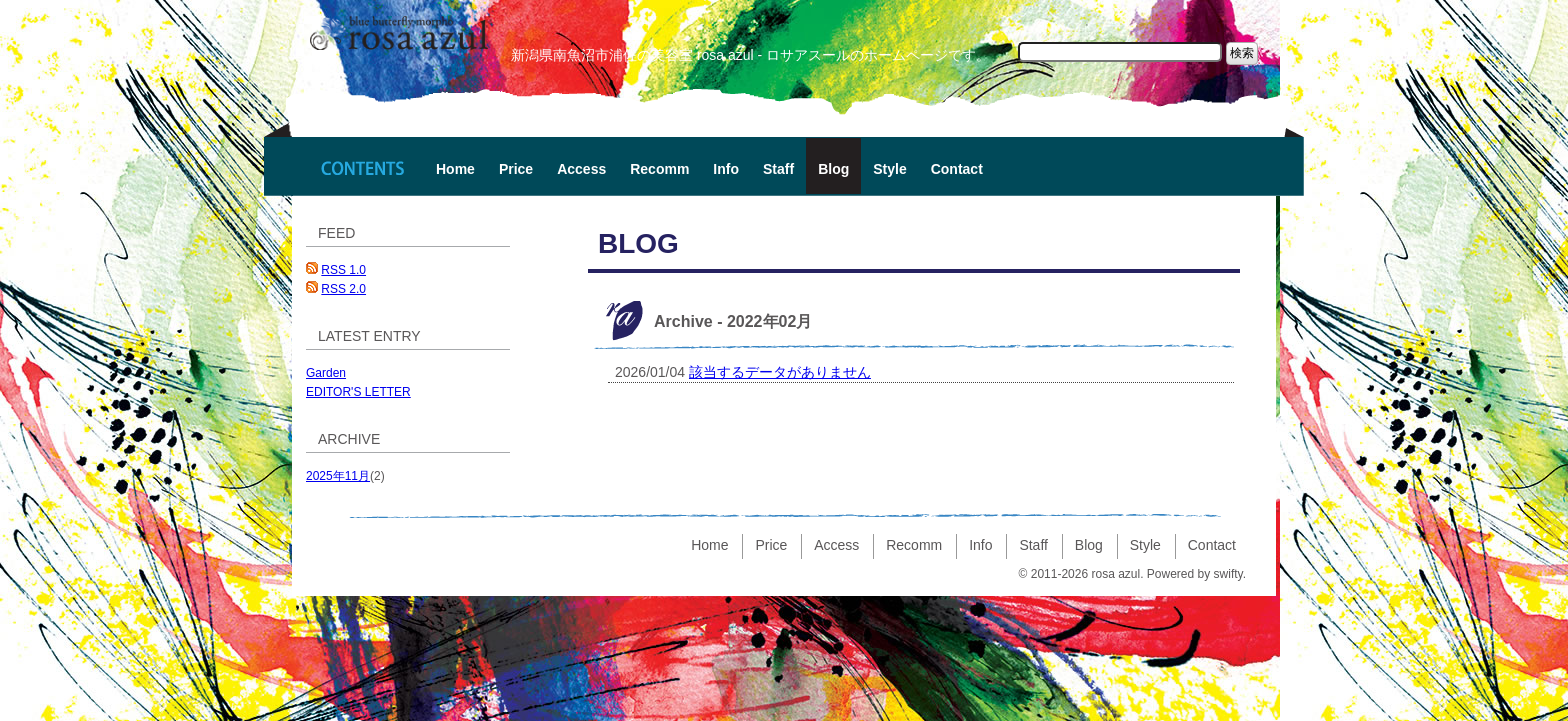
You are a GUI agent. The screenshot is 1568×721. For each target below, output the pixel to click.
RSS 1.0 (343, 270)
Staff (778, 169)
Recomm (659, 169)
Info (726, 169)
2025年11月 (338, 476)
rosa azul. (1117, 574)
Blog (833, 169)
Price (516, 169)
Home (455, 169)
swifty (1228, 574)
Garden (326, 373)
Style (889, 169)
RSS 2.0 (343, 289)
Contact (957, 169)
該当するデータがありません (780, 372)
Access (581, 169)
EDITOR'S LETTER (358, 392)
